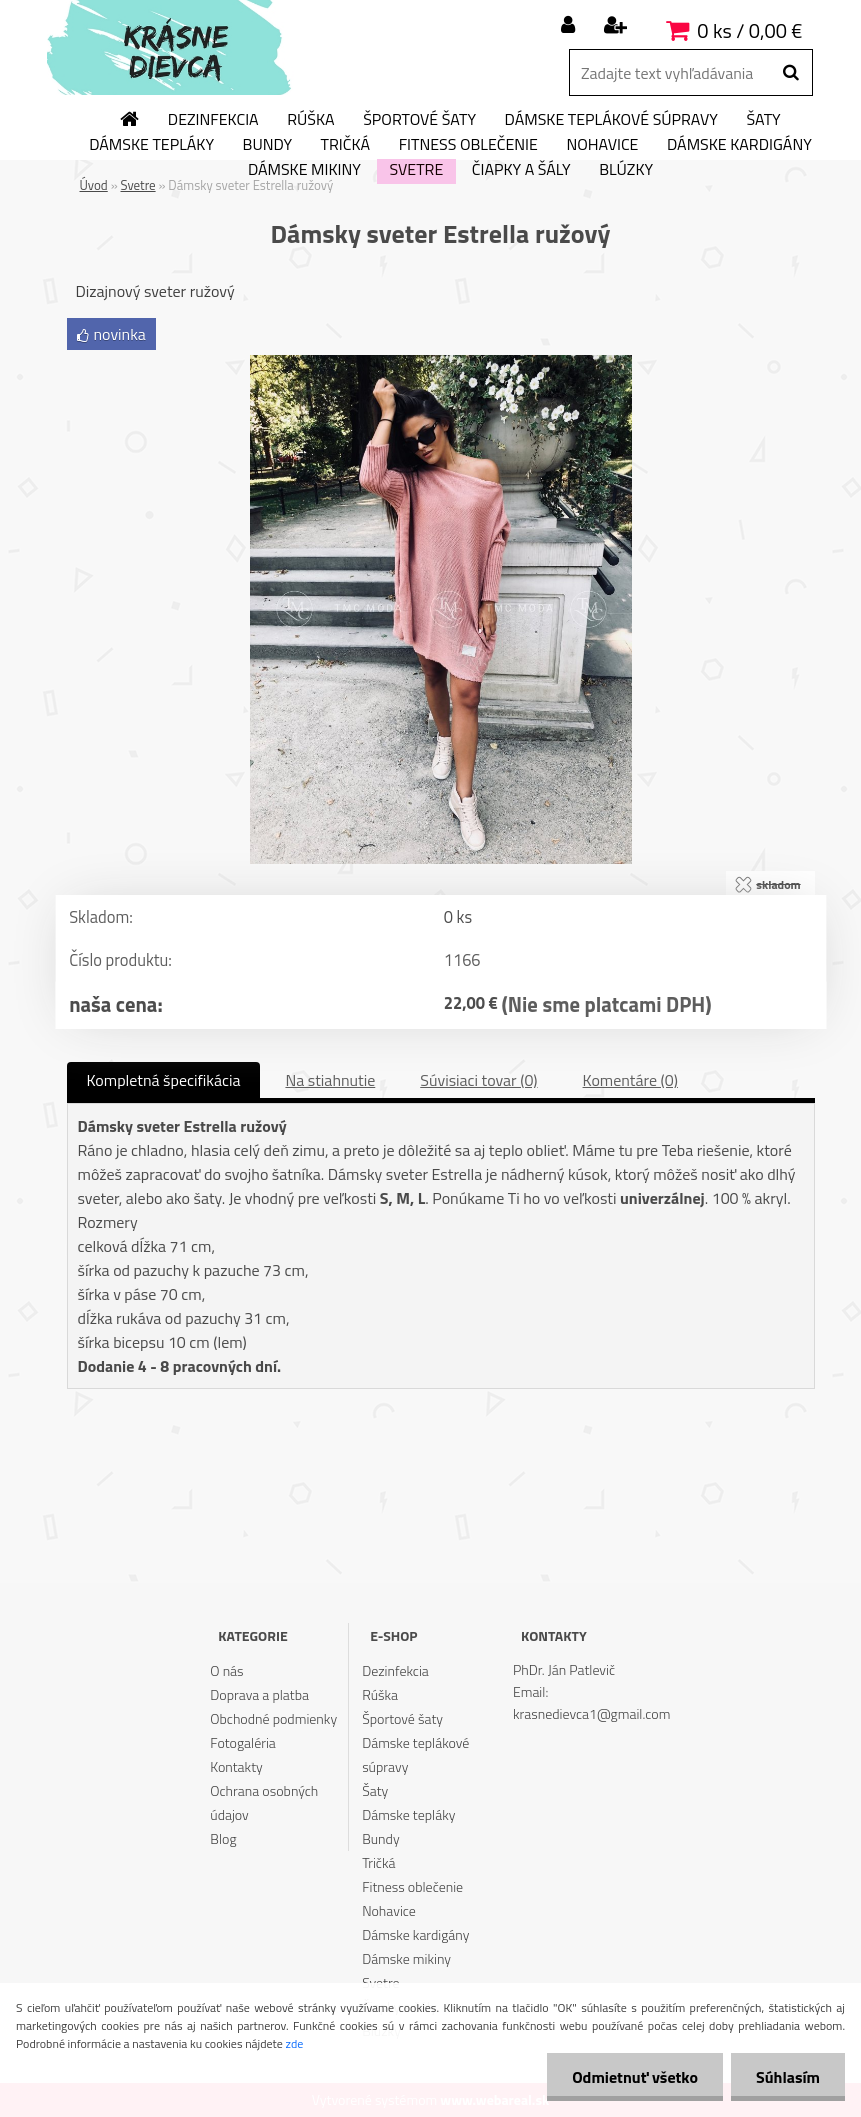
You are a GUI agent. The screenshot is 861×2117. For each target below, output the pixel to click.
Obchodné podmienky (273, 1718)
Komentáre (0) (630, 1080)
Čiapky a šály (521, 170)
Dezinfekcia (213, 120)
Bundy (267, 145)
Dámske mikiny (304, 170)
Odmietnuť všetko (635, 2077)
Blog (223, 1838)
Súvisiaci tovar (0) (478, 1080)
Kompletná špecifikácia (164, 1080)
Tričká (346, 145)
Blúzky (626, 170)
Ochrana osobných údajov (264, 1802)
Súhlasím (788, 2077)
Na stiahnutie (330, 1080)
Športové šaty (419, 120)
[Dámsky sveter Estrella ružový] (441, 363)
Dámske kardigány (739, 145)
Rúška (310, 120)
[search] (790, 73)
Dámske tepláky (151, 145)
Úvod (94, 185)
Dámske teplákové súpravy (611, 120)
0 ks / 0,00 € (749, 30)
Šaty (763, 120)
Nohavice (602, 145)
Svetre (416, 170)
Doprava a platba (259, 1694)
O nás (226, 1670)
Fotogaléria (243, 1742)
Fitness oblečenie (468, 145)
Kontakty (236, 1766)
